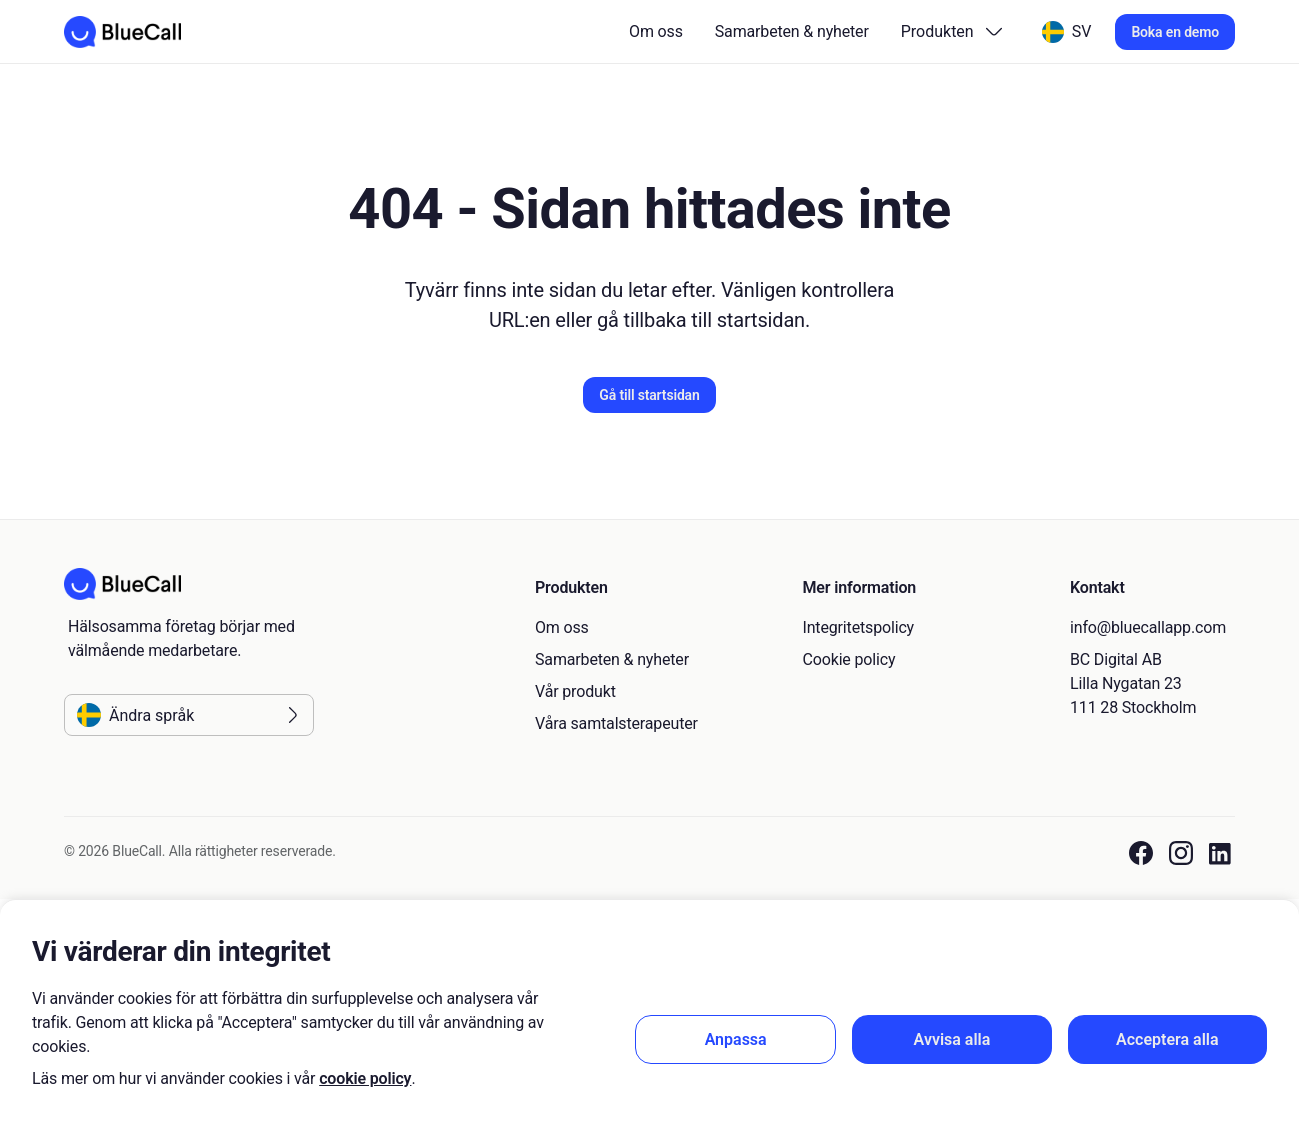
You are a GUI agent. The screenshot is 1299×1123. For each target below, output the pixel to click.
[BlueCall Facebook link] (1141, 854)
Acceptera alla (1167, 1039)
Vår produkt (575, 691)
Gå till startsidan (649, 395)
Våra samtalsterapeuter (616, 723)
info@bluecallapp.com (1148, 627)
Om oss (656, 31)
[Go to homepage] (122, 32)
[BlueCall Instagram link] (1181, 854)
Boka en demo (1175, 32)
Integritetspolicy (859, 627)
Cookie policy (849, 659)
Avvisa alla (952, 1039)
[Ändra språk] (1067, 32)
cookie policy (365, 1078)
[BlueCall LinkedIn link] (1222, 854)
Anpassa (736, 1039)
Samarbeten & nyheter (792, 31)
